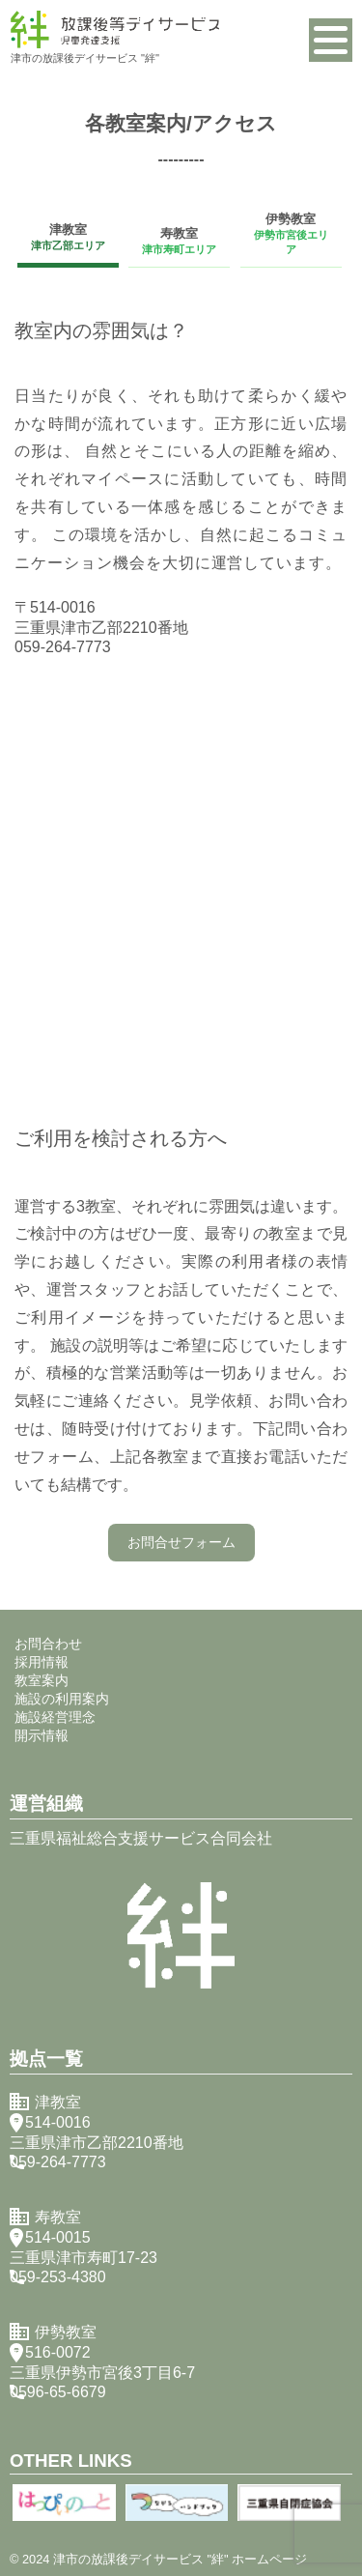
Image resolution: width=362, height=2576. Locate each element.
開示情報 (41, 1735)
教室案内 (41, 1680)
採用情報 (41, 1662)
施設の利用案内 (61, 1698)
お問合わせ (48, 1643)
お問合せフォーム (181, 1542)
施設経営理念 (55, 1717)
